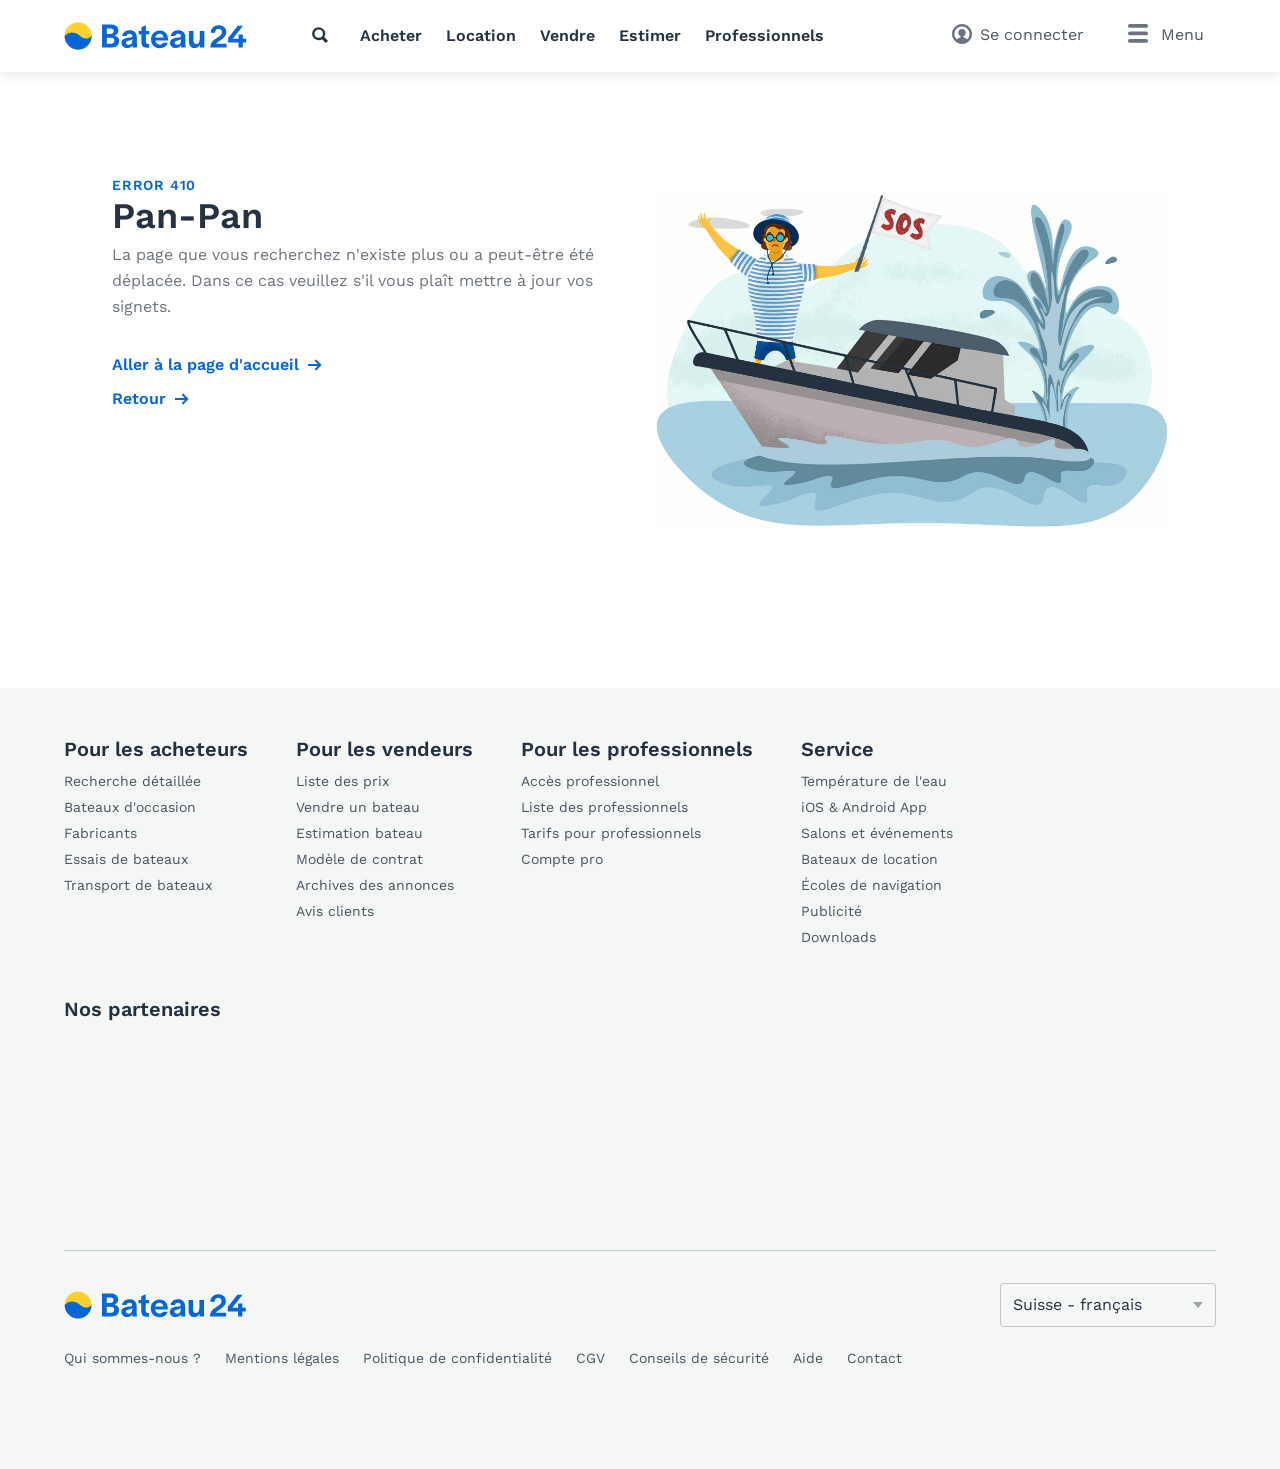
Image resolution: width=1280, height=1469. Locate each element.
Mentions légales (282, 1358)
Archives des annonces (375, 885)
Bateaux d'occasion (130, 807)
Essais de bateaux (126, 859)
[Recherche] (324, 35)
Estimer (650, 35)
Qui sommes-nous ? (132, 1358)
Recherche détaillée (132, 781)
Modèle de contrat (359, 859)
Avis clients (335, 911)
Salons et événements (877, 833)
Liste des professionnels (604, 807)
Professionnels (764, 35)
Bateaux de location (869, 859)
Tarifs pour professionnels (611, 833)
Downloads (838, 937)
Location (481, 35)
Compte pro (562, 859)
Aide (808, 1358)
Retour (139, 398)
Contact (874, 1358)
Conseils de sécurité (699, 1358)
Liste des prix (342, 781)
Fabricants (100, 833)
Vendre (567, 35)
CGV (590, 1358)
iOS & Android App (864, 807)
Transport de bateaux (138, 885)
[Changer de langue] (1108, 1305)
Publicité (831, 911)
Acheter (391, 35)
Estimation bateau (359, 833)
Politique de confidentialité (457, 1358)
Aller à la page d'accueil (205, 364)
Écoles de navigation (871, 885)
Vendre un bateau (358, 807)
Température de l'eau (874, 781)
